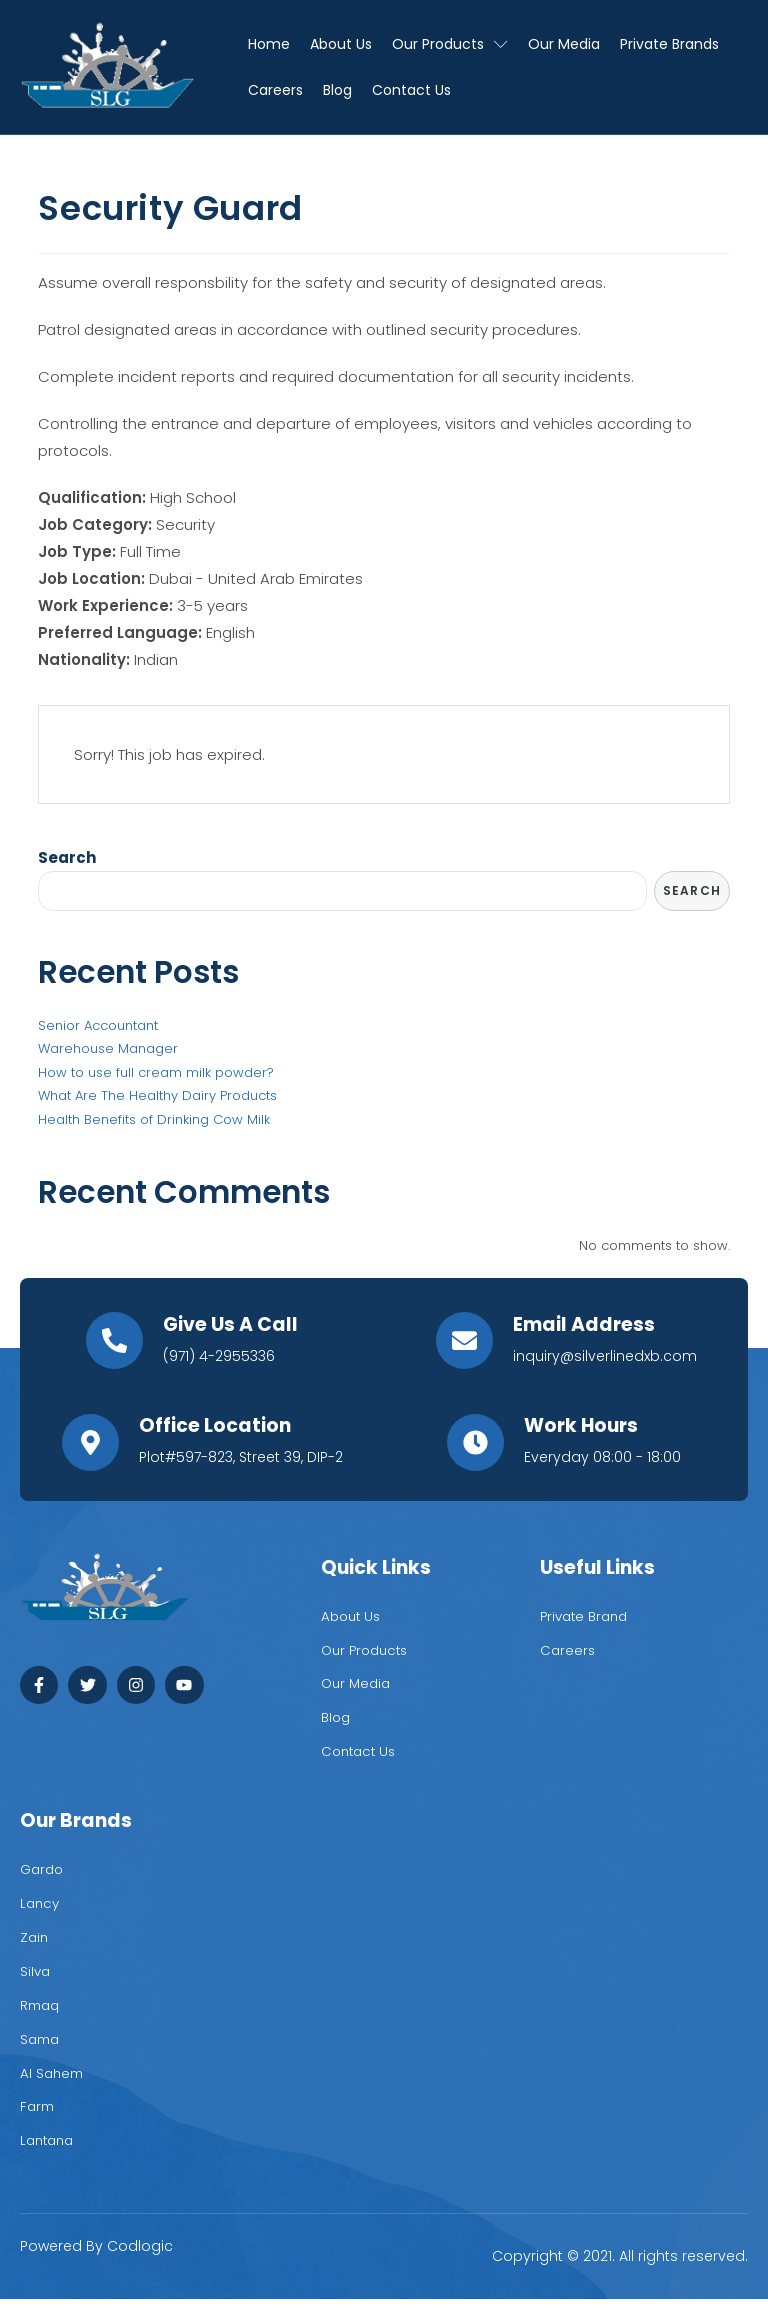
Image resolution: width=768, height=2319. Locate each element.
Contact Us (411, 90)
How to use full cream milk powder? (156, 1073)
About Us (341, 44)
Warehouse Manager (108, 1049)
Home (269, 44)
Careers (275, 90)
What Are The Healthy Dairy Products (157, 1096)
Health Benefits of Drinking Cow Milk (154, 1120)
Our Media (564, 44)
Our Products (450, 44)
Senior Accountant (98, 1026)
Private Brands (669, 44)
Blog (337, 90)
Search (67, 857)
